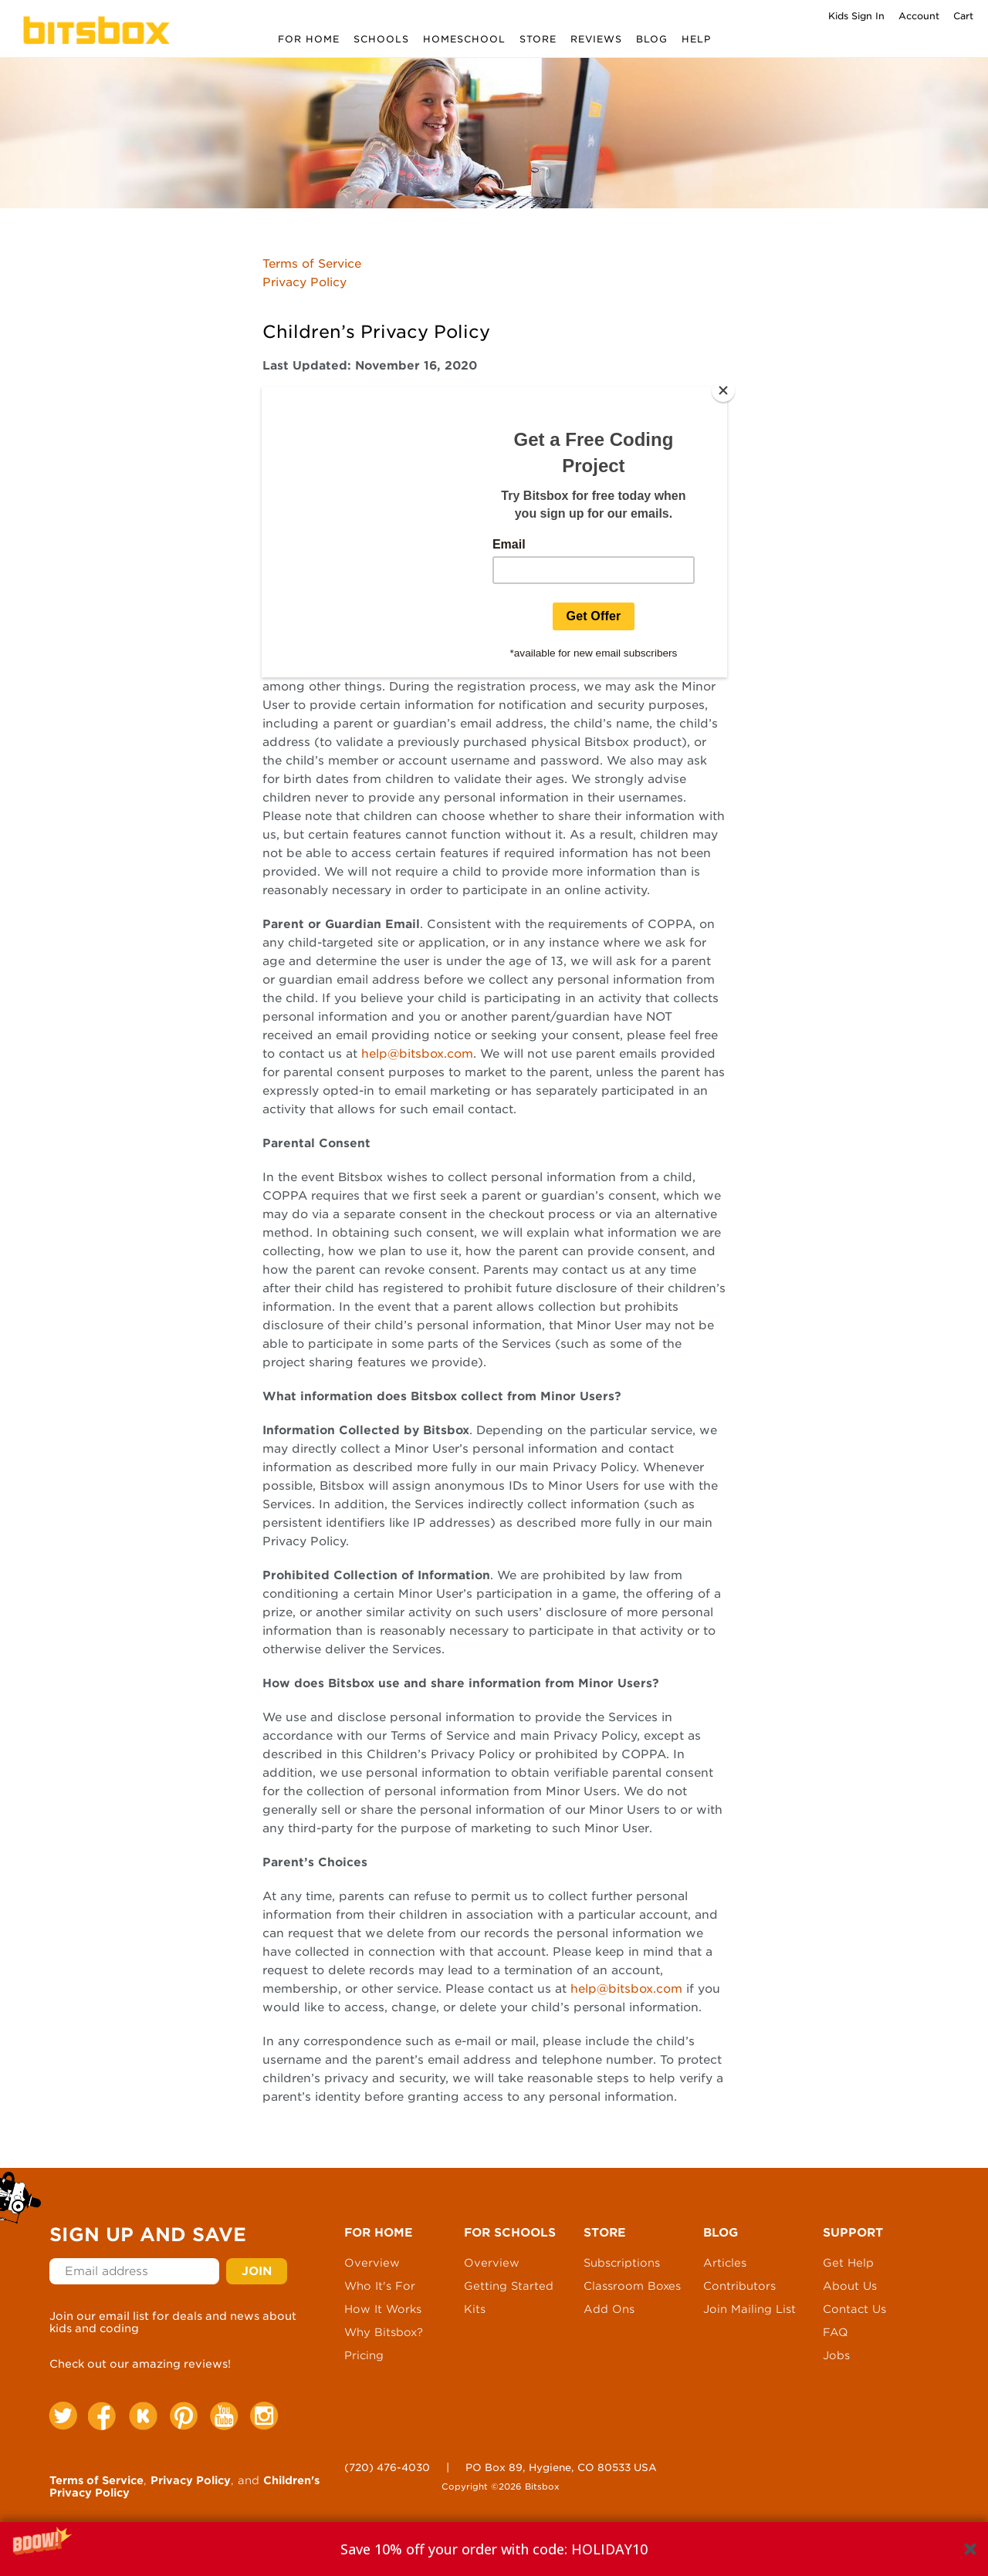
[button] (494, 2549)
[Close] (723, 390)
